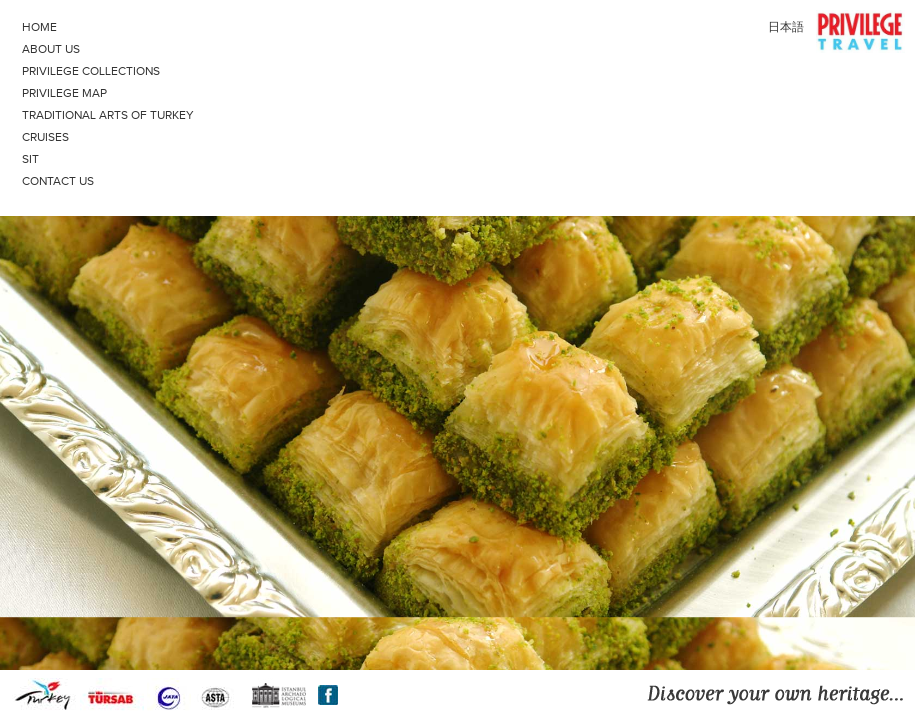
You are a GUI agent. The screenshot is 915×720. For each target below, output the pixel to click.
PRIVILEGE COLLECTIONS (91, 71)
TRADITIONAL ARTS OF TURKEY (108, 115)
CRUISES (45, 137)
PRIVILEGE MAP (64, 93)
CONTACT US (58, 181)
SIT (30, 159)
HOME (39, 27)
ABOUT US (51, 49)
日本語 (786, 27)
